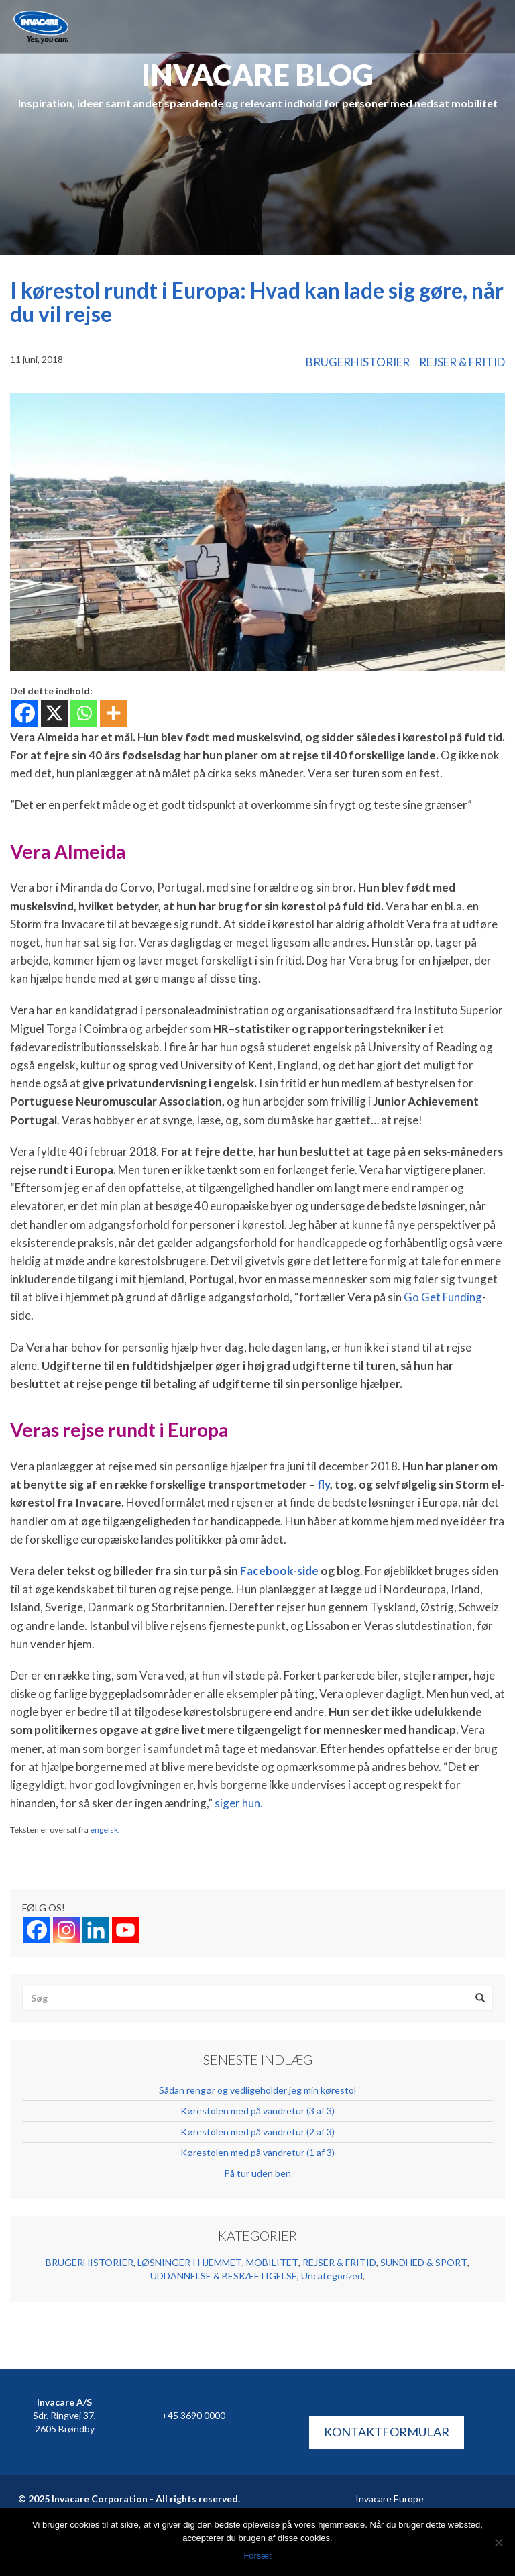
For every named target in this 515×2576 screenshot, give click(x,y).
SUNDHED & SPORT (423, 2262)
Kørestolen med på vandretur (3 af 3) (257, 2110)
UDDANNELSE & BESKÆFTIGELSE (223, 2276)
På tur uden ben (257, 2173)
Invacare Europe (389, 2498)
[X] (54, 713)
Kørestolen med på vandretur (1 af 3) (257, 2152)
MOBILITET (272, 2262)
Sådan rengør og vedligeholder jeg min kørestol (257, 2090)
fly (323, 1484)
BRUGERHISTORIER (358, 362)
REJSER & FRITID (462, 362)
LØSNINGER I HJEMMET (189, 2262)
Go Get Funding (443, 1297)
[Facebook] (24, 713)
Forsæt (257, 2556)
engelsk (104, 1830)
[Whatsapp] (83, 713)
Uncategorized (332, 2276)
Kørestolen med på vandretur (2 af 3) (257, 2131)
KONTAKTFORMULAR (386, 2431)
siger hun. (239, 1803)
